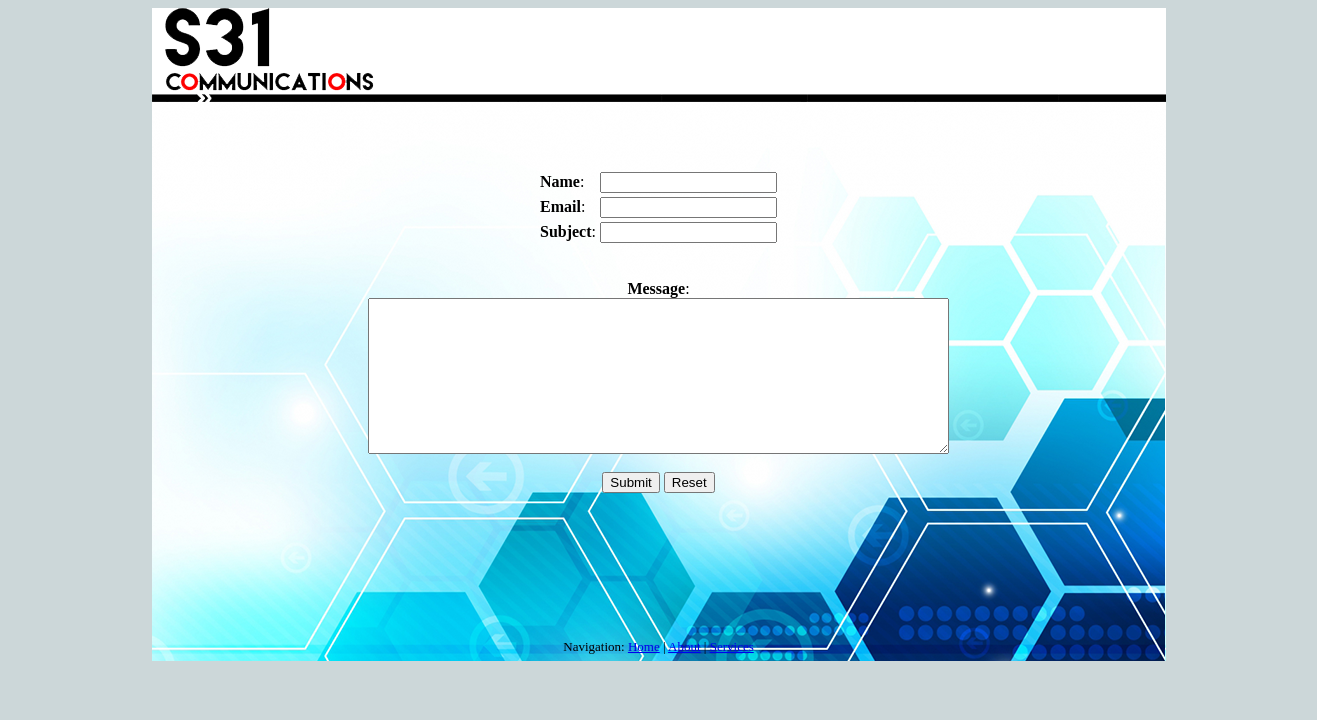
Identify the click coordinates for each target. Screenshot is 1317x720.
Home (644, 647)
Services (732, 647)
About (684, 647)
